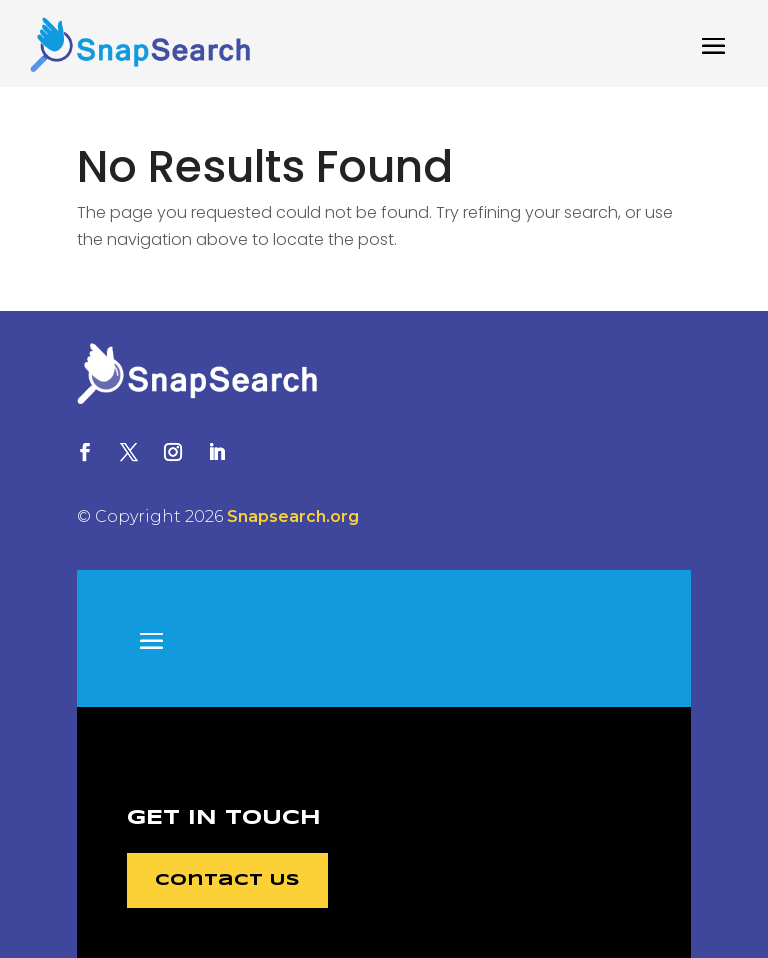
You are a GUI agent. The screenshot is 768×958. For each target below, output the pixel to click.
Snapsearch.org (293, 516)
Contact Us (227, 880)
